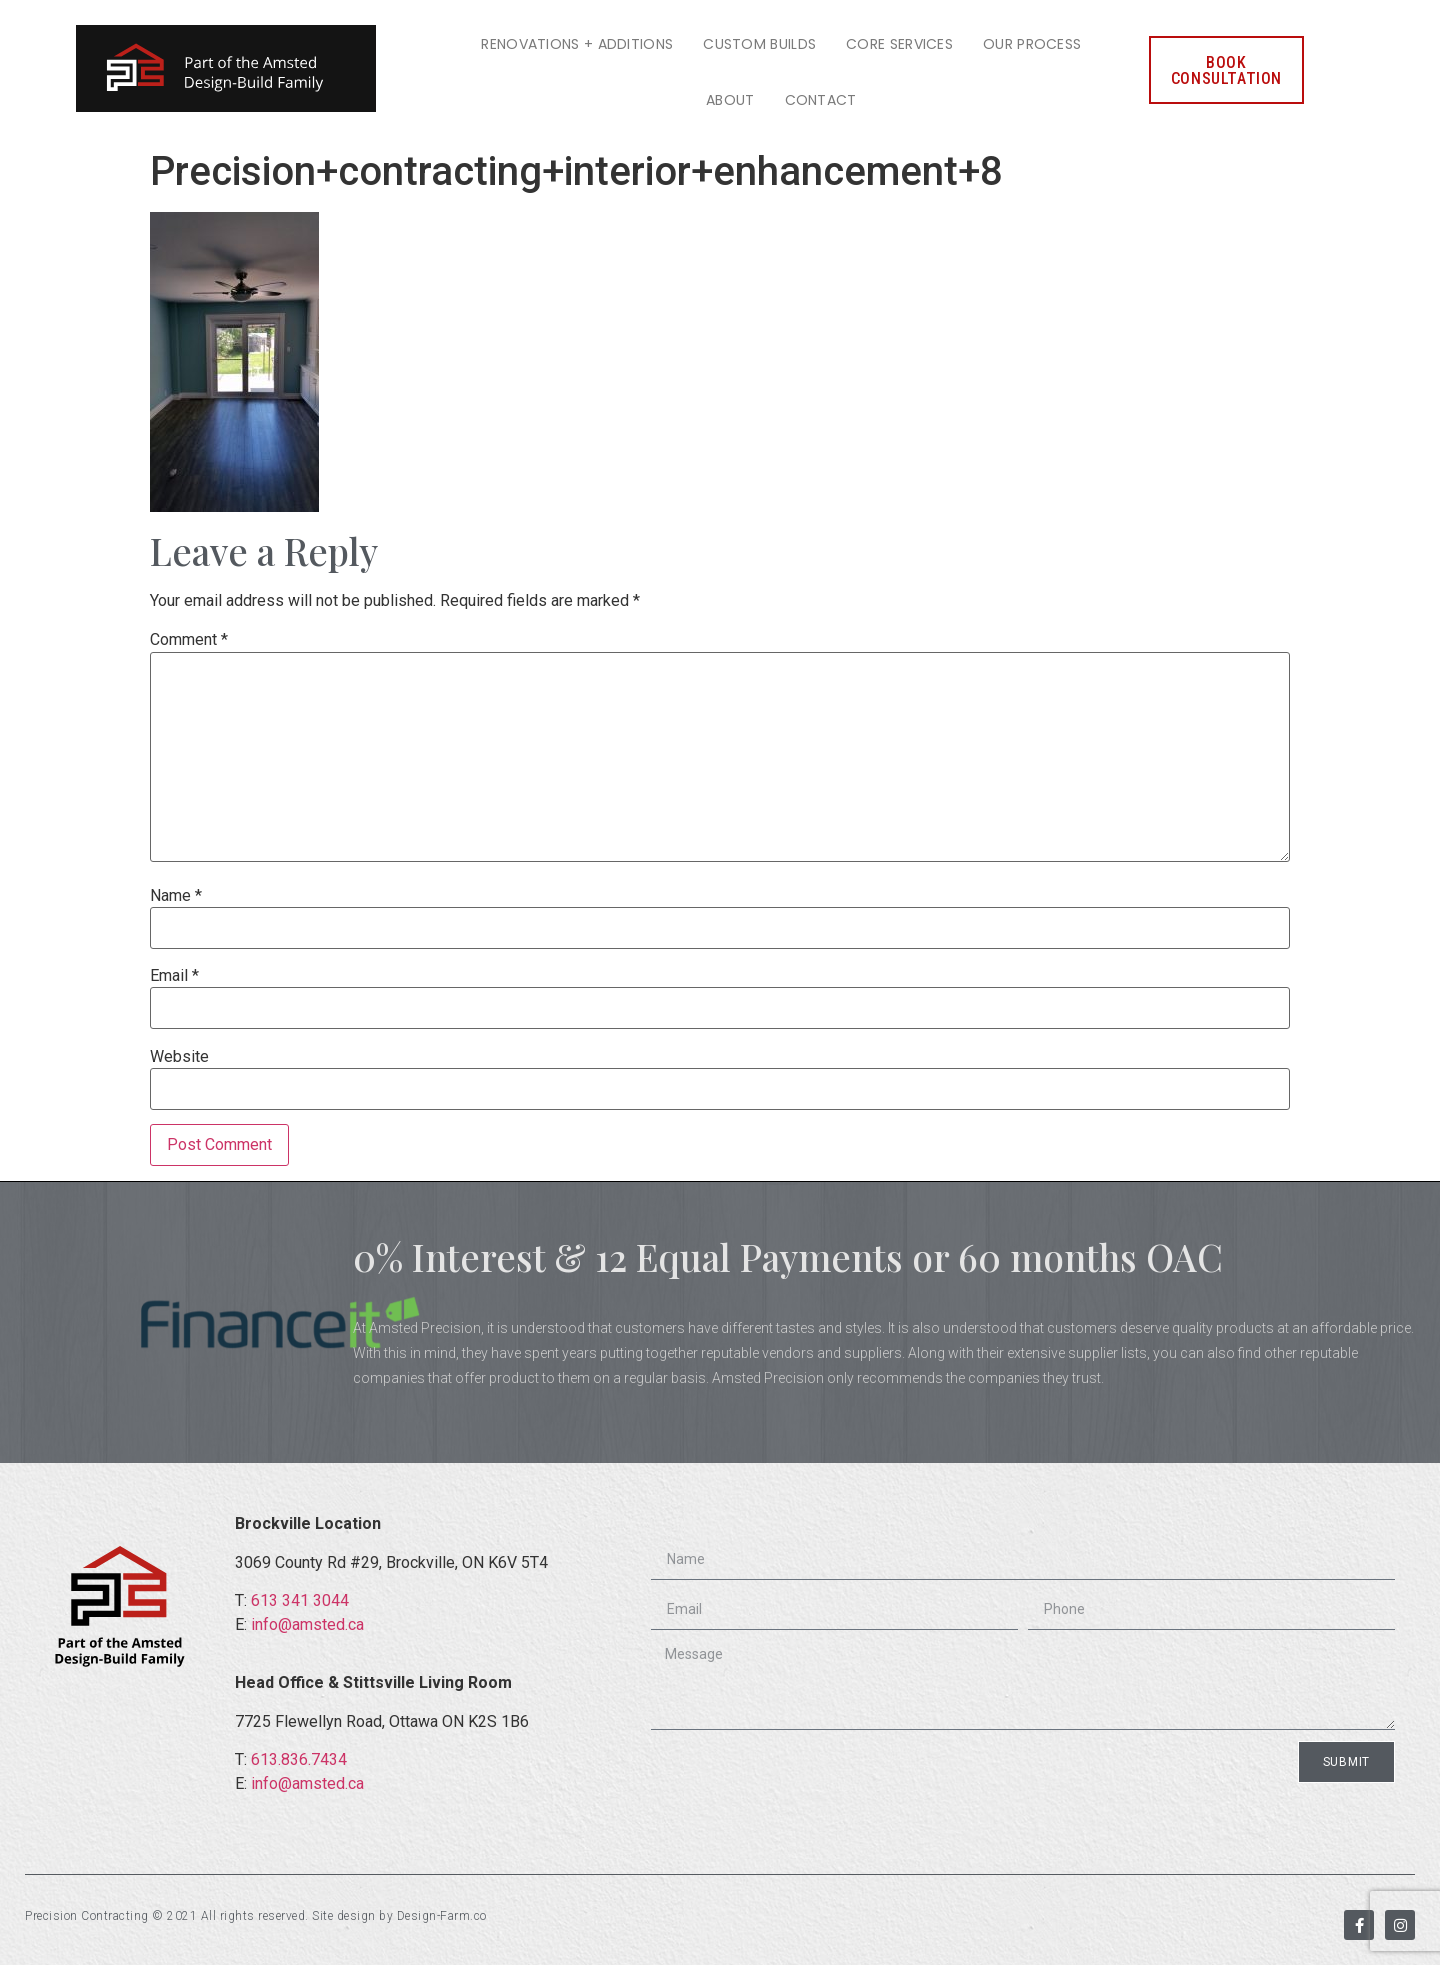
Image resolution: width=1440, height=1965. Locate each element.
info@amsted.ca (307, 1624)
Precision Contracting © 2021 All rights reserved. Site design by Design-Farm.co (256, 1916)
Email (174, 976)
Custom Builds (759, 44)
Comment (189, 640)
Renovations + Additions (577, 44)
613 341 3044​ (300, 1600)
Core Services (899, 44)
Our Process (1032, 44)
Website (179, 1057)
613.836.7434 (299, 1759)
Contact (821, 100)
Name (176, 896)
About (730, 100)
